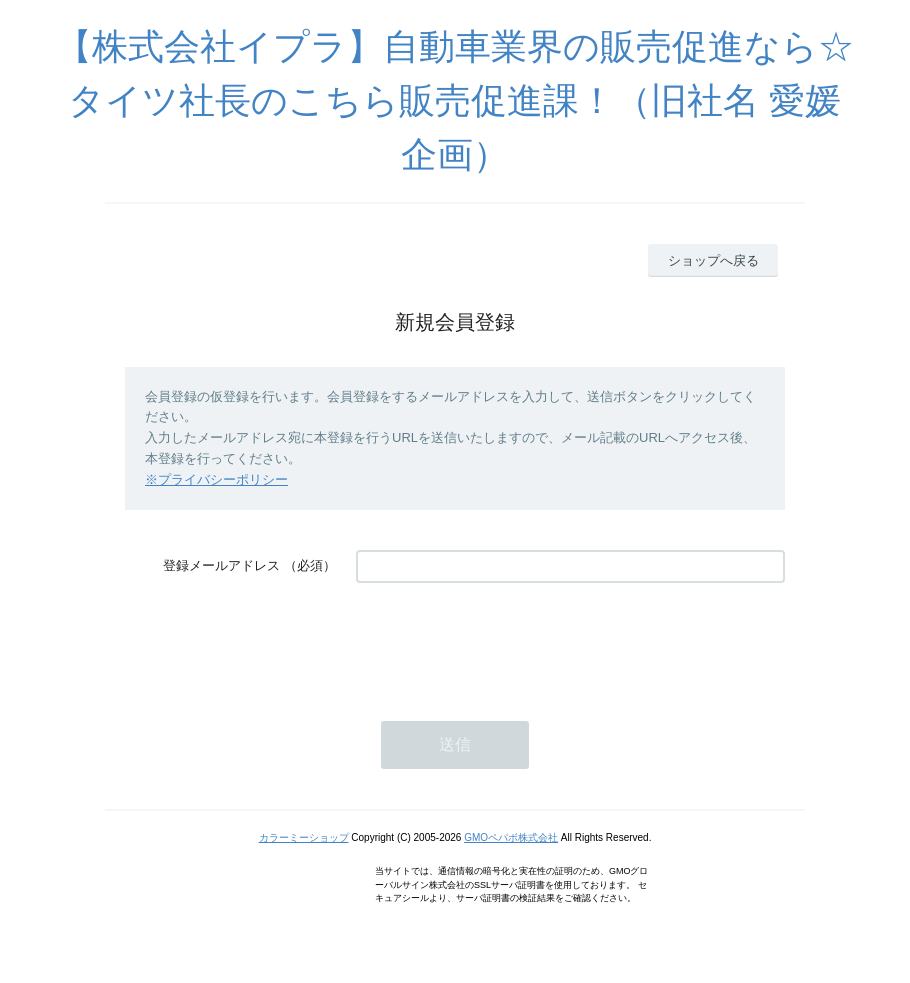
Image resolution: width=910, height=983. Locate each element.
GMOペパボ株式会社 (511, 837)
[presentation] (508, 642)
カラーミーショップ (304, 837)
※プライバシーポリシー (216, 479)
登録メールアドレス (221, 565)
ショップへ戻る (713, 260)
